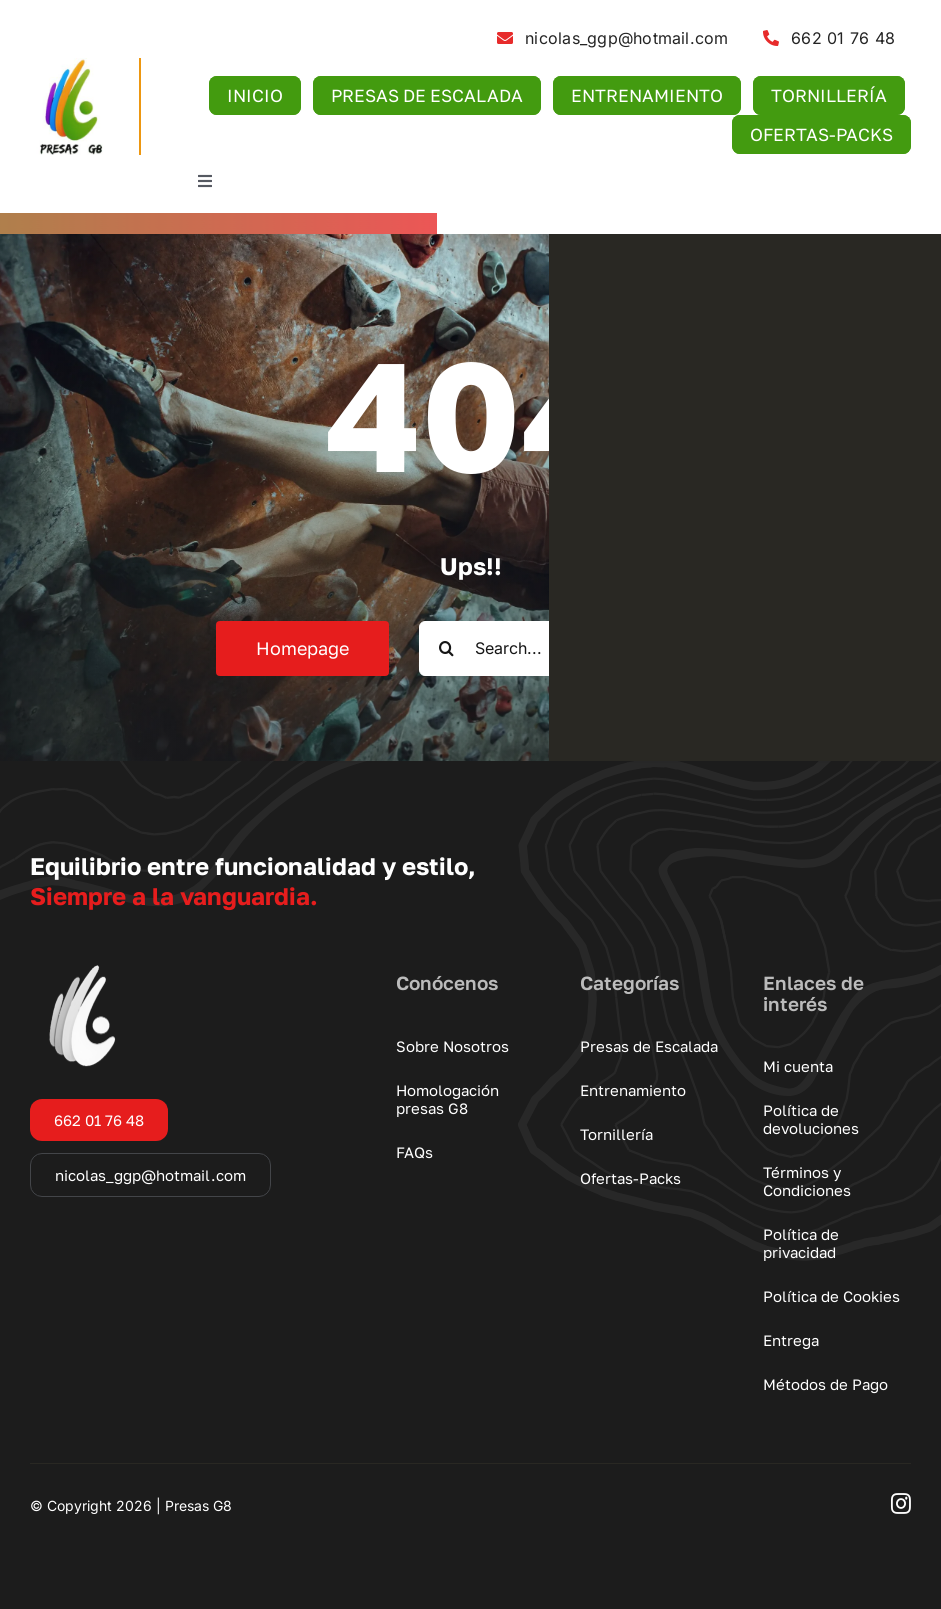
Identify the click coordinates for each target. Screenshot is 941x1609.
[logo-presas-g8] (69, 66)
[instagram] (901, 1504)
